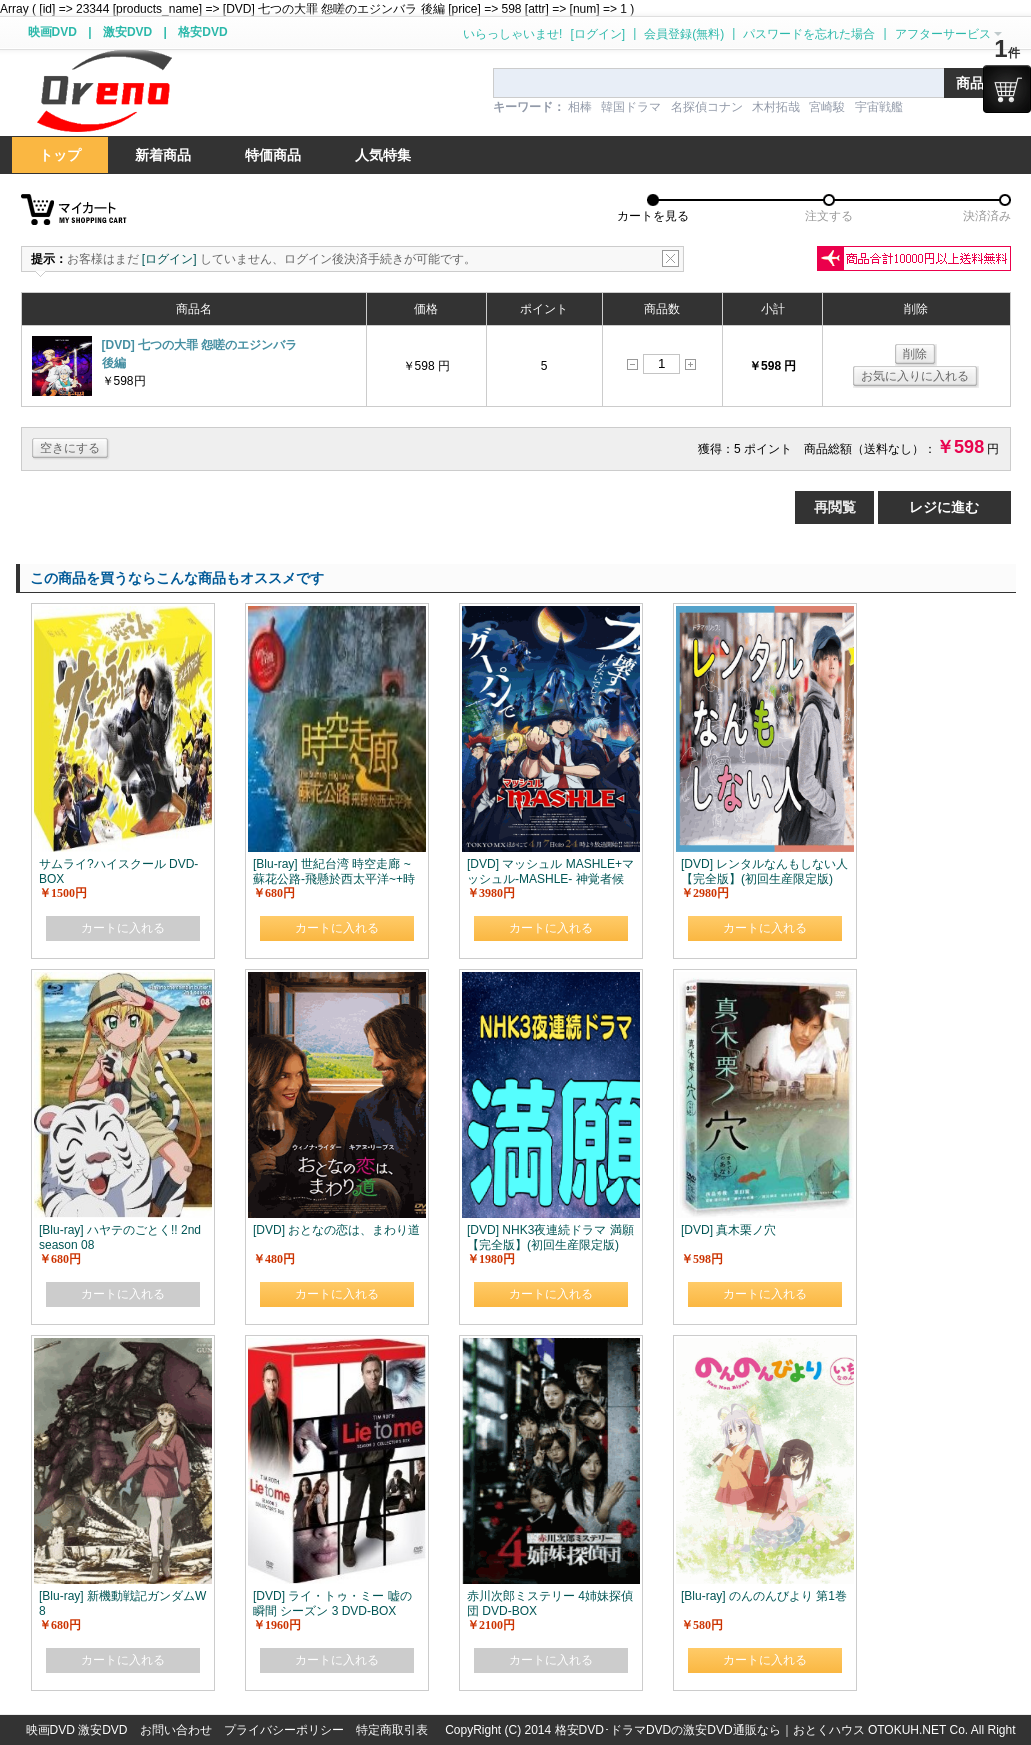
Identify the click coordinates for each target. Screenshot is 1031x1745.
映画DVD (52, 32)
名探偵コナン (707, 107)
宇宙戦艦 (879, 107)
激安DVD (127, 32)
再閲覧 (835, 507)
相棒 (580, 107)
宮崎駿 (827, 107)
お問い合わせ (176, 1730)
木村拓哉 (776, 107)
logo (104, 91)
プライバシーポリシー (284, 1730)
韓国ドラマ (631, 107)
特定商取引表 (392, 1730)
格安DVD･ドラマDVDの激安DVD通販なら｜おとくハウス (711, 1730)
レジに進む (944, 507)
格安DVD (202, 32)
